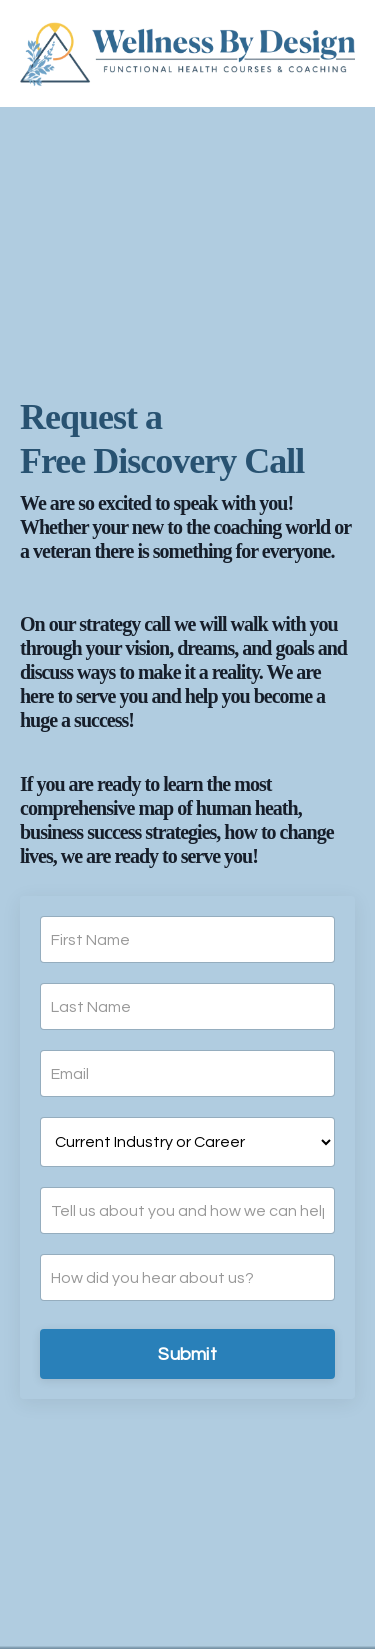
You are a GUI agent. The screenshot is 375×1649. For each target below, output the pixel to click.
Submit (187, 1354)
